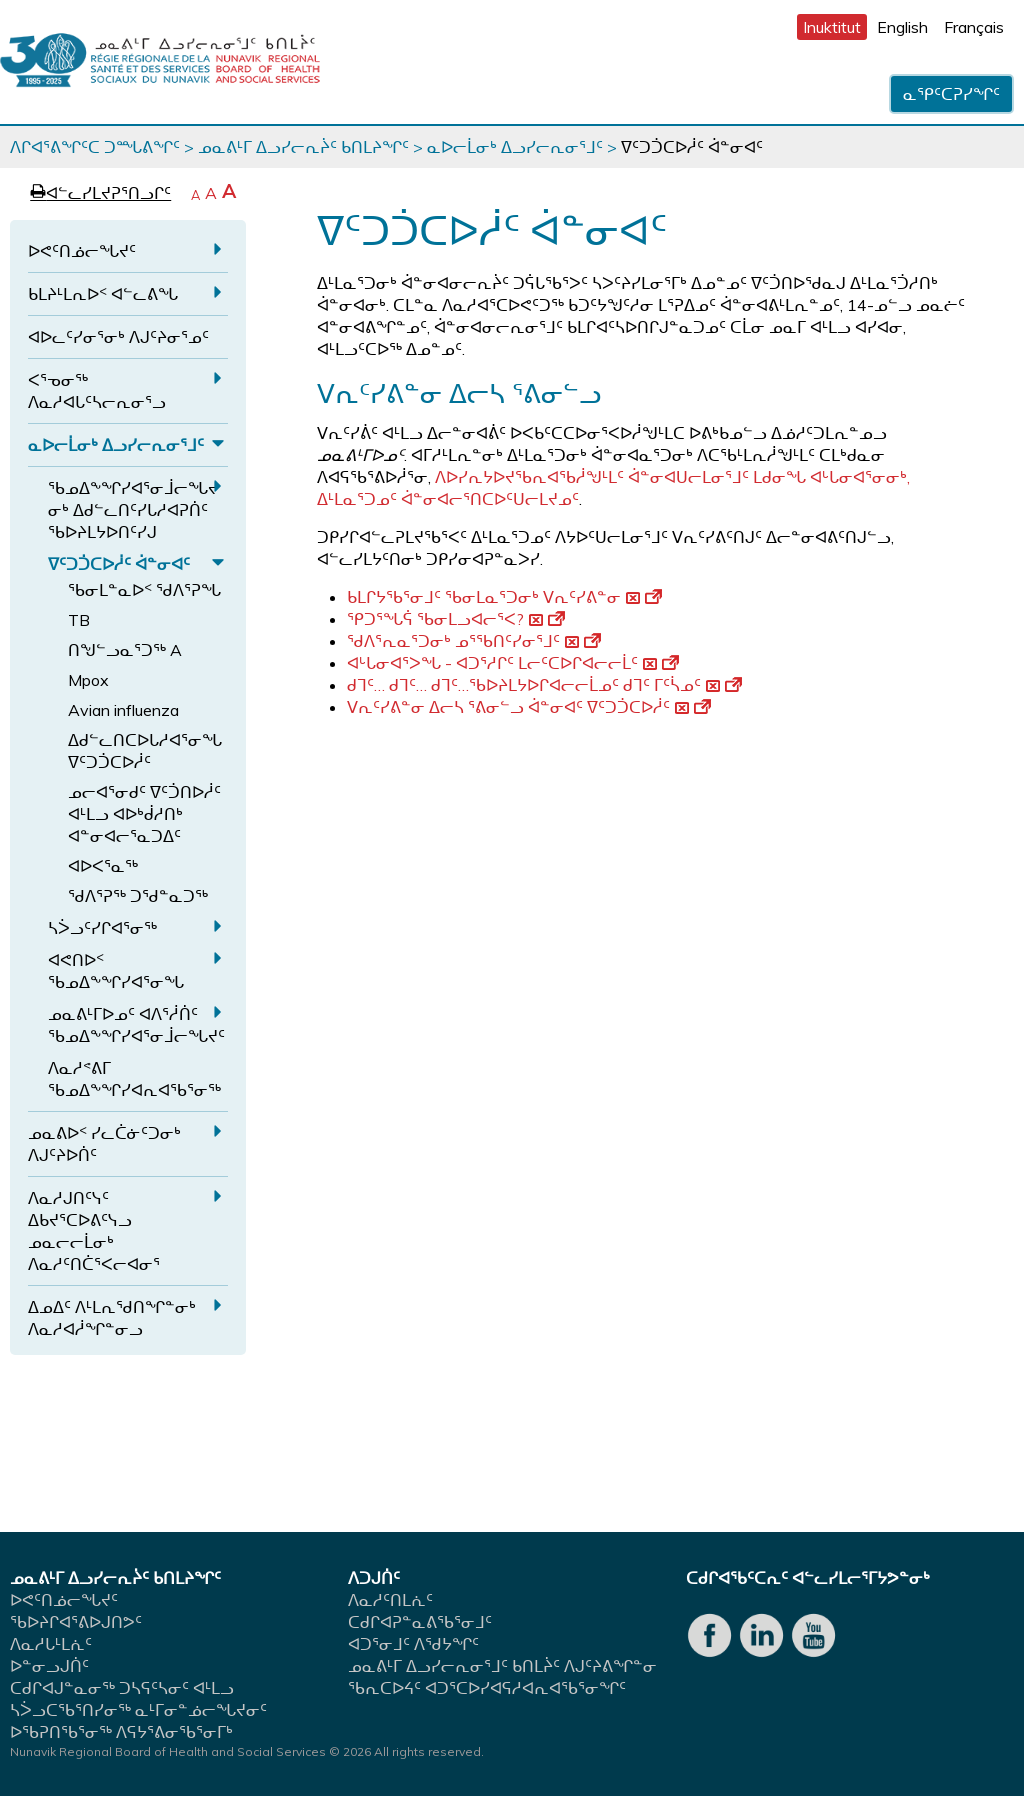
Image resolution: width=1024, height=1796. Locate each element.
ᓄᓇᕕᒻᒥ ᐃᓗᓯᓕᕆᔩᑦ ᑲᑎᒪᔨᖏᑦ (303, 147)
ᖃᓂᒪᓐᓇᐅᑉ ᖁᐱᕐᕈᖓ (144, 590)
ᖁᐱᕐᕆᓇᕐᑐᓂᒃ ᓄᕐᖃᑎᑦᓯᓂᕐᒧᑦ (474, 641)
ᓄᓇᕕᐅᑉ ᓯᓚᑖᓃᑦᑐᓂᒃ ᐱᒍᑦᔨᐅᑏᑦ (104, 1144)
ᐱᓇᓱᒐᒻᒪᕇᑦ (51, 1644)
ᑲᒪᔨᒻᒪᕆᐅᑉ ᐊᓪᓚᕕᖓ (103, 294)
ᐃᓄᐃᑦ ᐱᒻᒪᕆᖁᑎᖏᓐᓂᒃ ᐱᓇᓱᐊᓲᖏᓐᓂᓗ (112, 1318)
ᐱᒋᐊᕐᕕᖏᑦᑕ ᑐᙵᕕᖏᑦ (95, 147)
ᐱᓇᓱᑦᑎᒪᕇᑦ (390, 1600)
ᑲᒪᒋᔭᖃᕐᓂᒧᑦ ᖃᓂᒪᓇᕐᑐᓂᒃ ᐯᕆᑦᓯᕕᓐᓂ (504, 597)
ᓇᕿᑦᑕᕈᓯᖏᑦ (951, 94)
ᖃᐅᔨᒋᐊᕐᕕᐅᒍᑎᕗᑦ (76, 1622)
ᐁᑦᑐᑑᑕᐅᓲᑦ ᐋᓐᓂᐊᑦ (119, 564)
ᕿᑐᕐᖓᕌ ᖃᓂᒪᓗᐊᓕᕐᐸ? (456, 619)
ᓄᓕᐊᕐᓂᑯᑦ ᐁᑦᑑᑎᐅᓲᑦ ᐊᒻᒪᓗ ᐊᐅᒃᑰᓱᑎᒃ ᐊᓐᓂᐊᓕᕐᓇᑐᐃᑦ (144, 814)
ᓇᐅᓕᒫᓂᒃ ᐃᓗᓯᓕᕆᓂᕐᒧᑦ (515, 147)
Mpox (88, 680)
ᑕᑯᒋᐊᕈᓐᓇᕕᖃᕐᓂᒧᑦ (420, 1622)
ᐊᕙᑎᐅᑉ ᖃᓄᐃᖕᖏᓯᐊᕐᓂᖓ (116, 971)
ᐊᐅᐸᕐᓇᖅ (103, 866)
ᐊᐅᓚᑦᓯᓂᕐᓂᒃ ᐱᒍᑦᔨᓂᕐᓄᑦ (118, 337)
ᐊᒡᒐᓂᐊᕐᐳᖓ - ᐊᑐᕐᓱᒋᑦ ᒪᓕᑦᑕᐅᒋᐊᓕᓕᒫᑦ (513, 663)
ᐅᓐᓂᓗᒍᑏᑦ (49, 1666)
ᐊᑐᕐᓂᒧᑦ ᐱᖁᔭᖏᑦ (413, 1644)
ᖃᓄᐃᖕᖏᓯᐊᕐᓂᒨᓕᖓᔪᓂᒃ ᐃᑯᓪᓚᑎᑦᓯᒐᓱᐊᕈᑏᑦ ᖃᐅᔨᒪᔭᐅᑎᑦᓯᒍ (133, 510)
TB (79, 620)
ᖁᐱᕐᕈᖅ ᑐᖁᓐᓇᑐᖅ (138, 896)
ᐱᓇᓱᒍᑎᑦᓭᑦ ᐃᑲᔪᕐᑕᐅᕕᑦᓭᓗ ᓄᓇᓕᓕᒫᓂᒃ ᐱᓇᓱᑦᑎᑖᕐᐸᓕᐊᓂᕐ (94, 1231)
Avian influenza (123, 710)
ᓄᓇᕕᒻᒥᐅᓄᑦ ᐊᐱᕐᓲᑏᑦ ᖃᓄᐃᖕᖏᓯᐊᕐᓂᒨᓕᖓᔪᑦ (136, 1025)
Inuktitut (832, 27)
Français (974, 27)
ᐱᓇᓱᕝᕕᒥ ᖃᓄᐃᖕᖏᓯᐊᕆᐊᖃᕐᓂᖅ (134, 1079)
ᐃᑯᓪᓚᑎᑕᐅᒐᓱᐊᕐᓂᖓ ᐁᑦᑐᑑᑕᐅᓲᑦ (145, 751)
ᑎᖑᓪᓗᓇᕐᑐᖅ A (125, 650)
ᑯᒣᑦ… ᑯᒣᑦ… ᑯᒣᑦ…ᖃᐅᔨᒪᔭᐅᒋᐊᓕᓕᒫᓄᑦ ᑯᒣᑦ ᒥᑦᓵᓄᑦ (544, 685)
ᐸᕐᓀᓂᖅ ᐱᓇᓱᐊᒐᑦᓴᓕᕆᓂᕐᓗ (97, 391)
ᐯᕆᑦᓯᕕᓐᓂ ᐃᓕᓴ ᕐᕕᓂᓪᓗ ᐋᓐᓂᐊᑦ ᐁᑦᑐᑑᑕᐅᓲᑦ (529, 707)
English (902, 27)
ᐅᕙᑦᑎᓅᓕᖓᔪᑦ (82, 251)
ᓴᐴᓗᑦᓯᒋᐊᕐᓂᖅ (102, 928)
